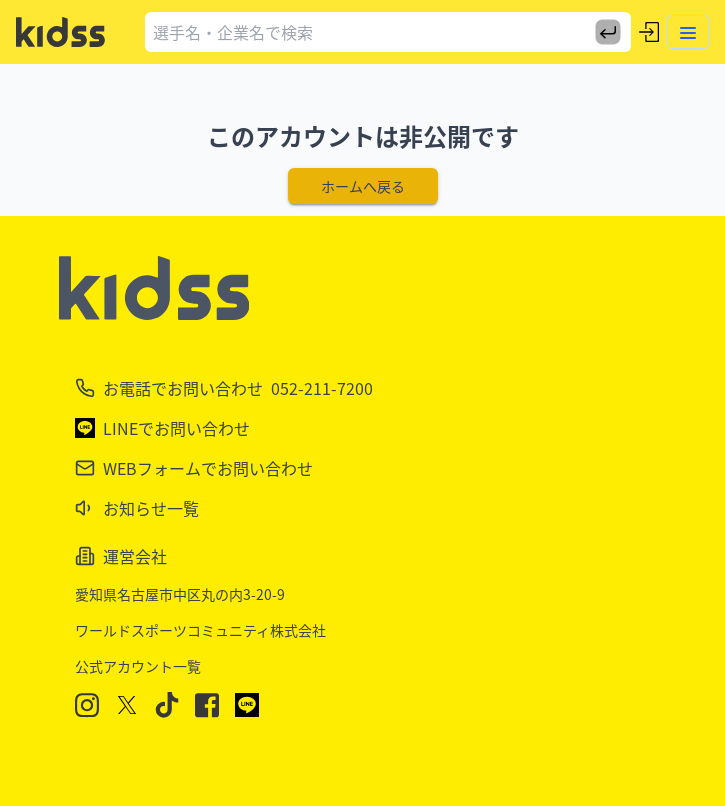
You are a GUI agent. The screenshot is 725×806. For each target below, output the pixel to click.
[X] (127, 705)
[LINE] (247, 705)
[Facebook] (207, 705)
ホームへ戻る (363, 186)
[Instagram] (87, 705)
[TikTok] (167, 705)
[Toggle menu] (688, 32)
